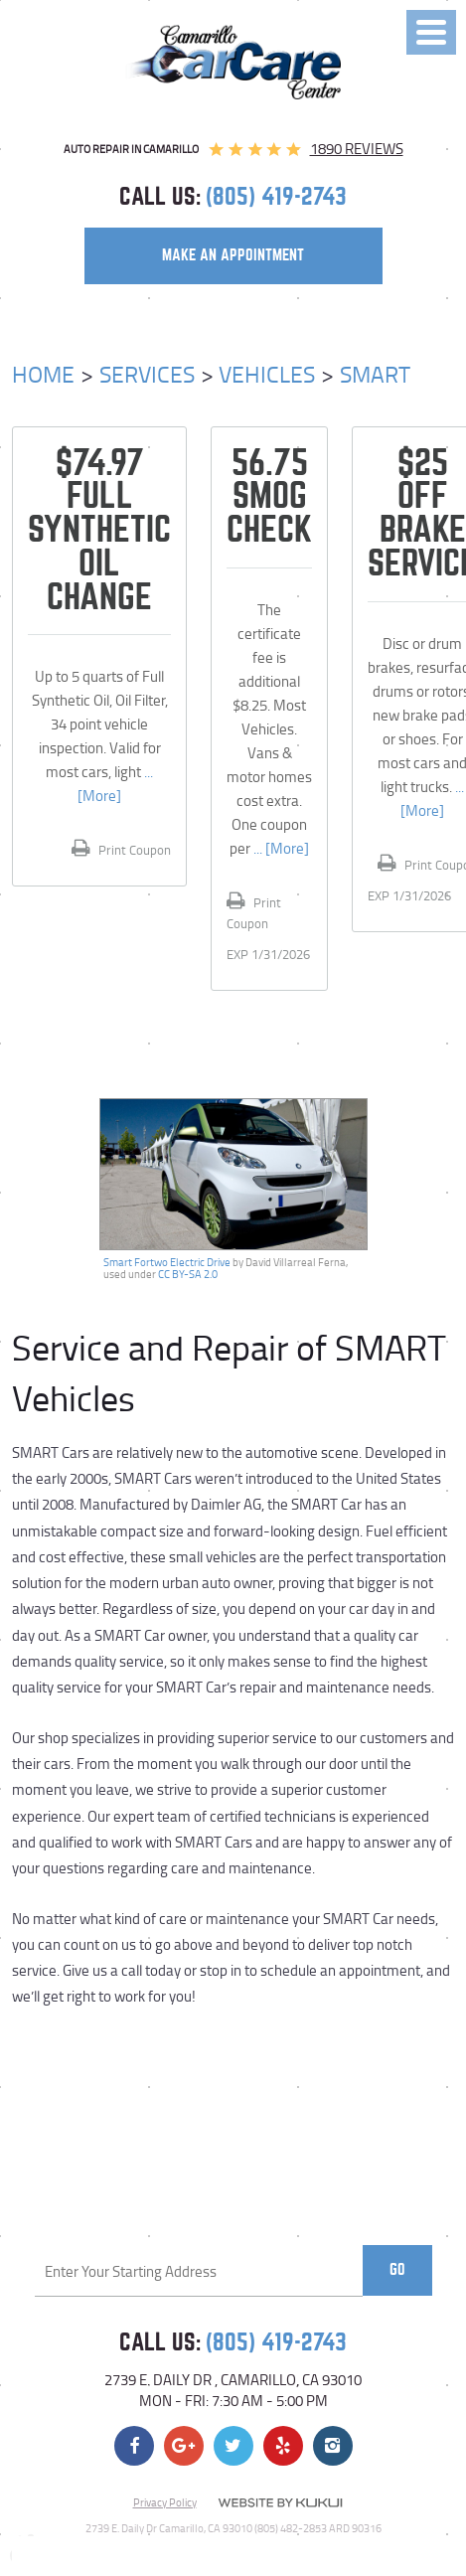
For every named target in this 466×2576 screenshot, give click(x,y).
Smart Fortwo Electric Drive (167, 1262)
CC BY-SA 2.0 (188, 1274)
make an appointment (233, 255)
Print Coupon (133, 850)
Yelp (283, 2446)
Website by (280, 2502)
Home (43, 374)
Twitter (233, 2446)
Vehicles (267, 374)
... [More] (279, 848)
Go (397, 2270)
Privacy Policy (165, 2502)
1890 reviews (356, 148)
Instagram (333, 2446)
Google (184, 2446)
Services (147, 374)
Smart (375, 374)
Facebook (134, 2446)
